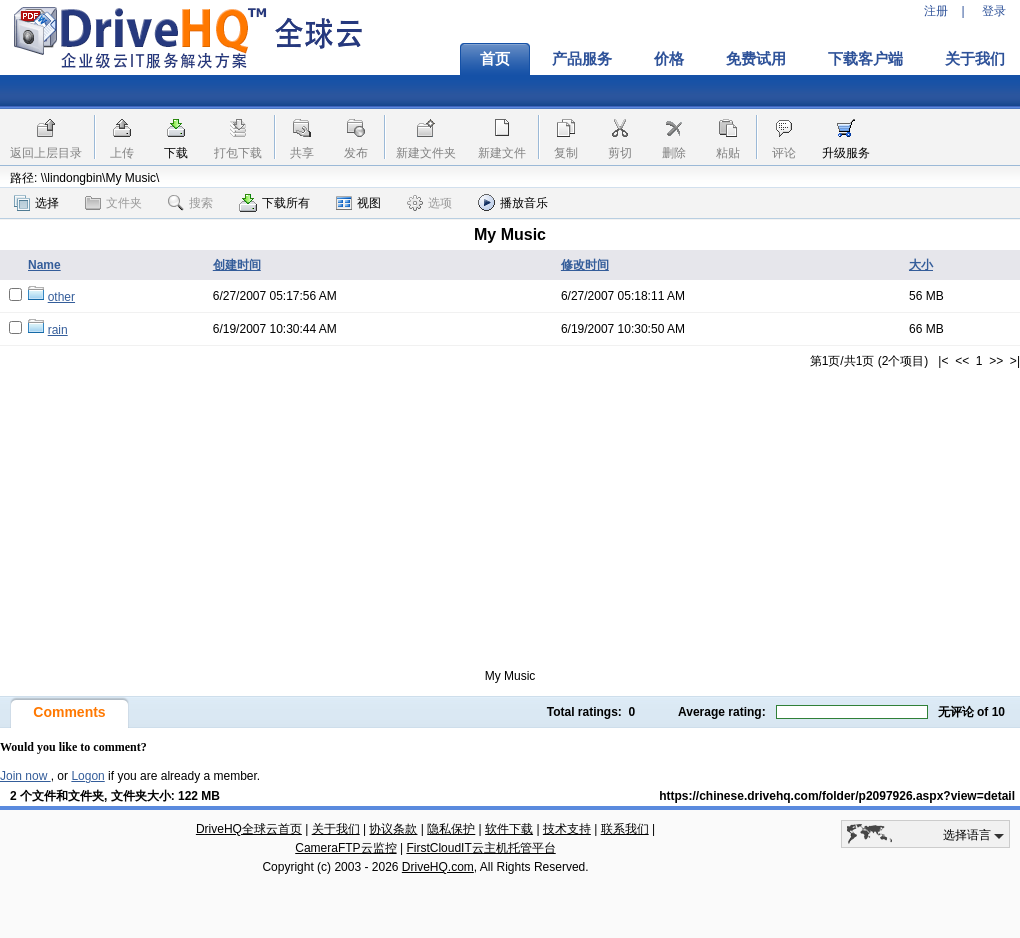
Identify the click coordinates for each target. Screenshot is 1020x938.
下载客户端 (865, 59)
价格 (669, 59)
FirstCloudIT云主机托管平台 (480, 848)
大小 (921, 265)
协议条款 (393, 829)
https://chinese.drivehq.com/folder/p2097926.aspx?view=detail (837, 796)
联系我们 (625, 829)
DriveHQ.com (438, 867)
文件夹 (113, 203)
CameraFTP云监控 (345, 848)
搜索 (190, 203)
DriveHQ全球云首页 (249, 829)
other (61, 297)
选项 (429, 203)
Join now (25, 776)
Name (44, 265)
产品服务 (582, 59)
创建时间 (237, 265)
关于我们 (336, 829)
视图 (358, 203)
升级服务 (846, 153)
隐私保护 (451, 829)
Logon (87, 776)
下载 (176, 153)
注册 (936, 11)
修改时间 (585, 265)
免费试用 (756, 59)
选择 (36, 203)
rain (58, 330)
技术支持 (567, 829)
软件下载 (509, 829)
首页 (495, 59)
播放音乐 (513, 202)
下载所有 (274, 203)
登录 (994, 11)
